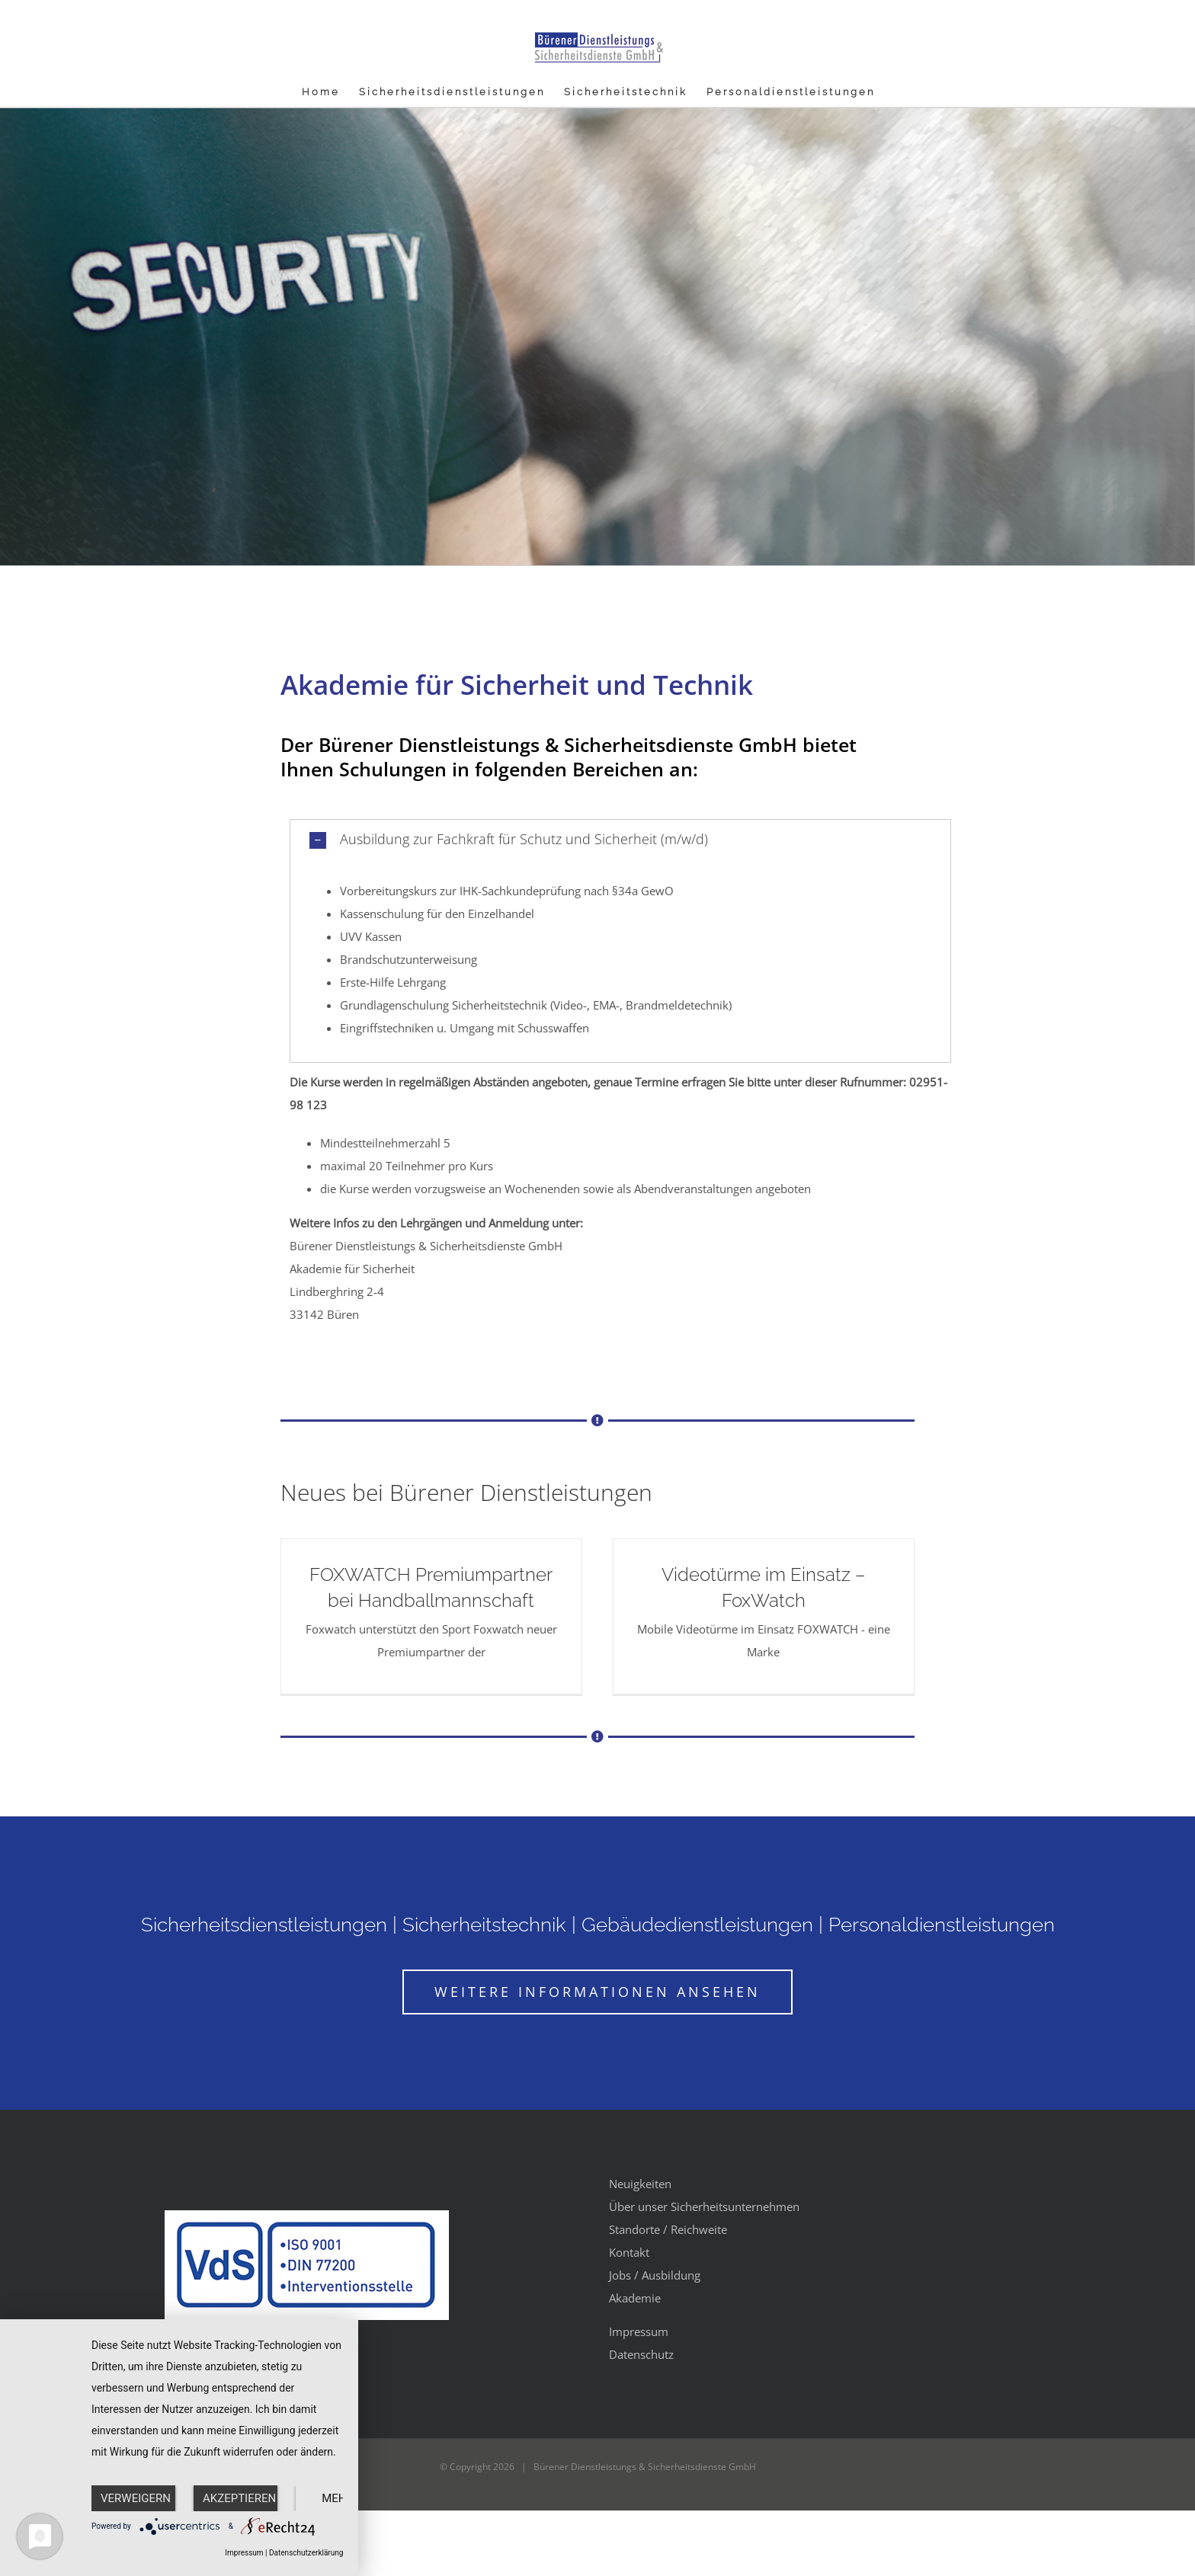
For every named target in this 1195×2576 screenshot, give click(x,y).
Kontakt (629, 2252)
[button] (620, 840)
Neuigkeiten (640, 2183)
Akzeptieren (239, 2498)
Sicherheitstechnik (484, 1924)
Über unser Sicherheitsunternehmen (704, 2206)
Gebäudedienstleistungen (697, 1924)
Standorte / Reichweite (668, 2229)
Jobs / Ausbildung (654, 2275)
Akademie (635, 2298)
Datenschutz (641, 2354)
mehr (338, 2498)
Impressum (638, 2331)
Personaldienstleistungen (941, 1924)
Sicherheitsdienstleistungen (264, 1924)
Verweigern (136, 2498)
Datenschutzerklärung (306, 2553)
